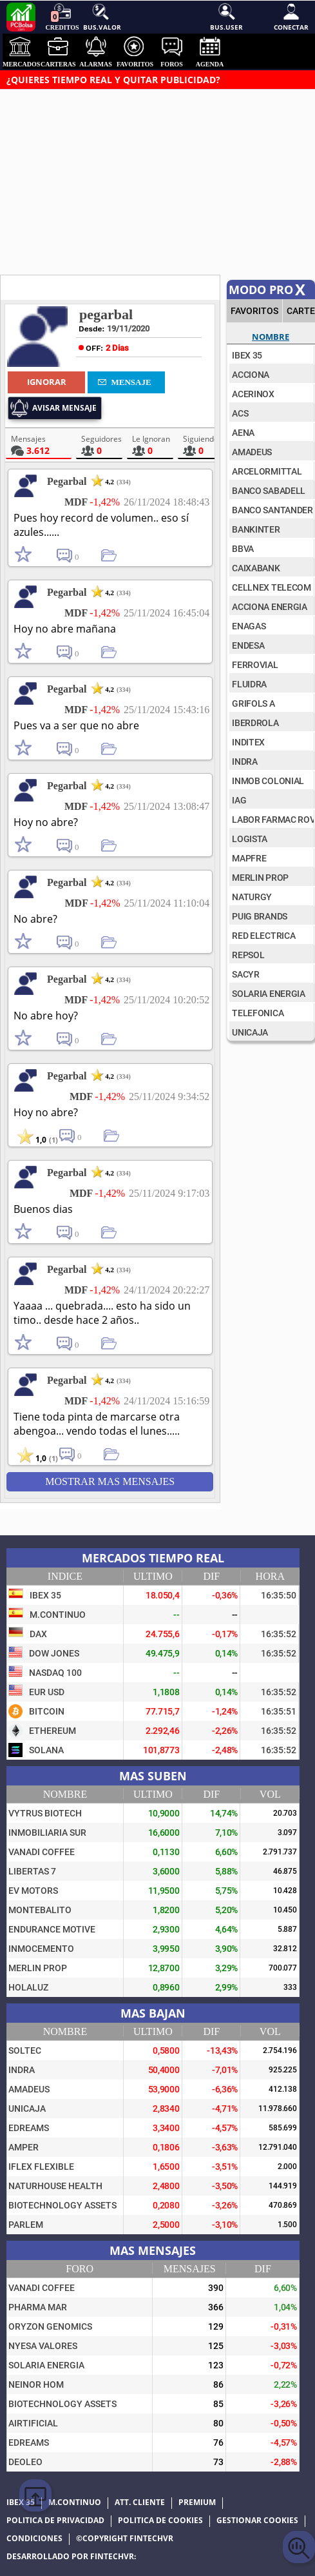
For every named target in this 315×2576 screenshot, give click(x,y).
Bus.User (226, 16)
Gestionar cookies (257, 2520)
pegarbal (106, 314)
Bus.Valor (101, 16)
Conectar (291, 16)
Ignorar (46, 382)
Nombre (270, 336)
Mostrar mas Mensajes (110, 1481)
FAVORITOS (254, 311)
